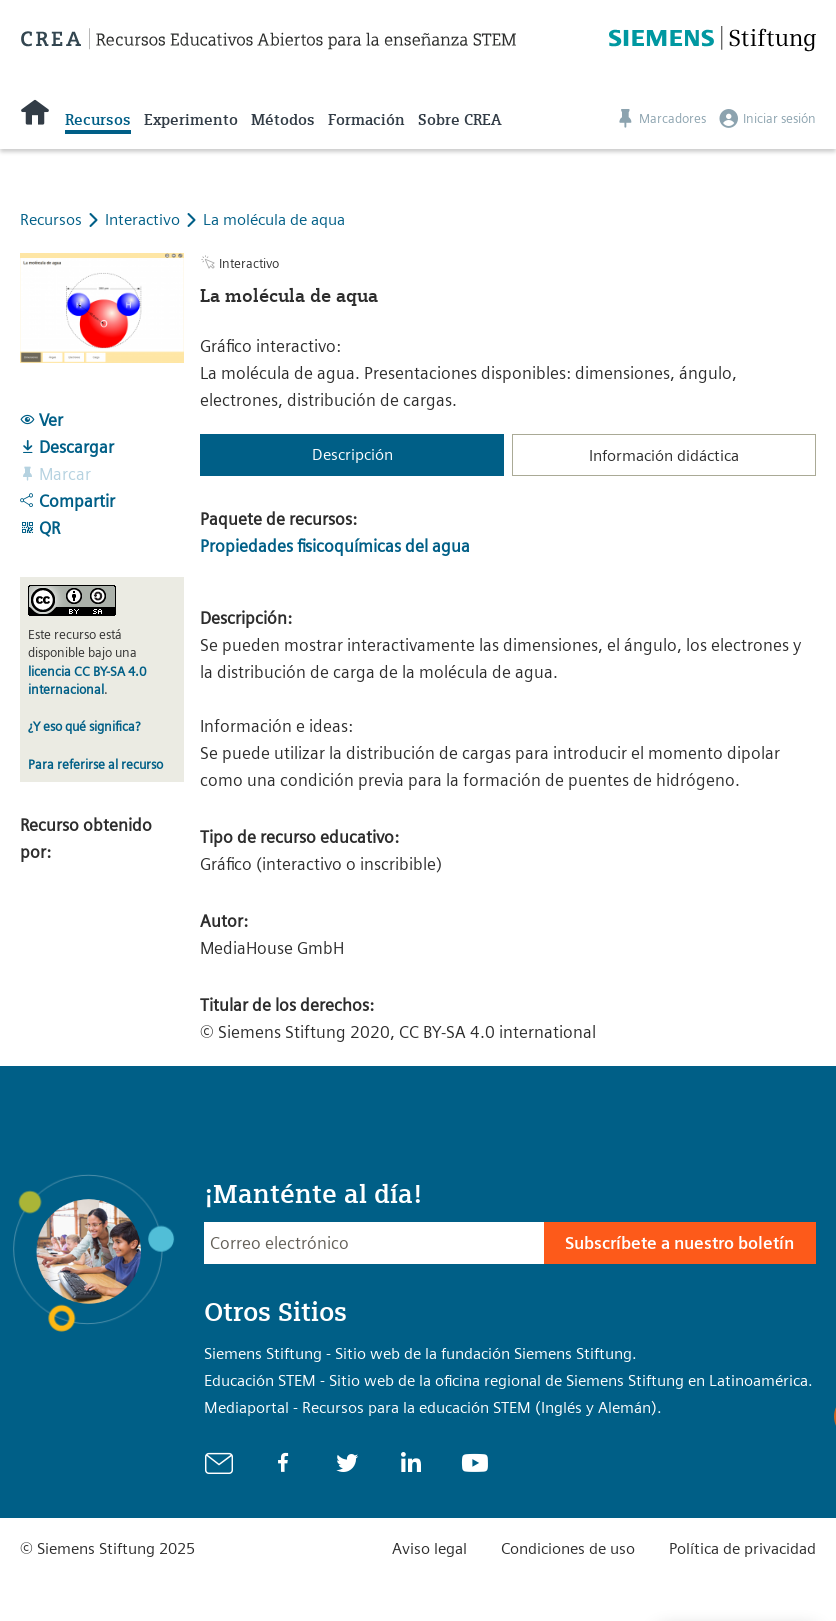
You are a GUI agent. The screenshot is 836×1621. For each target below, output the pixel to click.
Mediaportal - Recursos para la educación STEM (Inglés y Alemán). (433, 1407)
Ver (41, 420)
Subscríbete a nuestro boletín (679, 1243)
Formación (366, 120)
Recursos (98, 120)
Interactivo (144, 219)
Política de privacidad (742, 1548)
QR (40, 528)
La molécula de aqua (274, 219)
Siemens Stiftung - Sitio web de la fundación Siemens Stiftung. (420, 1353)
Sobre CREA (459, 120)
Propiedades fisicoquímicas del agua (335, 546)
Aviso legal (429, 1548)
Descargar (67, 447)
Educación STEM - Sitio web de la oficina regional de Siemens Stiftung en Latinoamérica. (508, 1380)
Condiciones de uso (568, 1548)
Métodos (283, 120)
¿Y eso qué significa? (84, 726)
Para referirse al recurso (95, 764)
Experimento (191, 120)
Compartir (67, 501)
